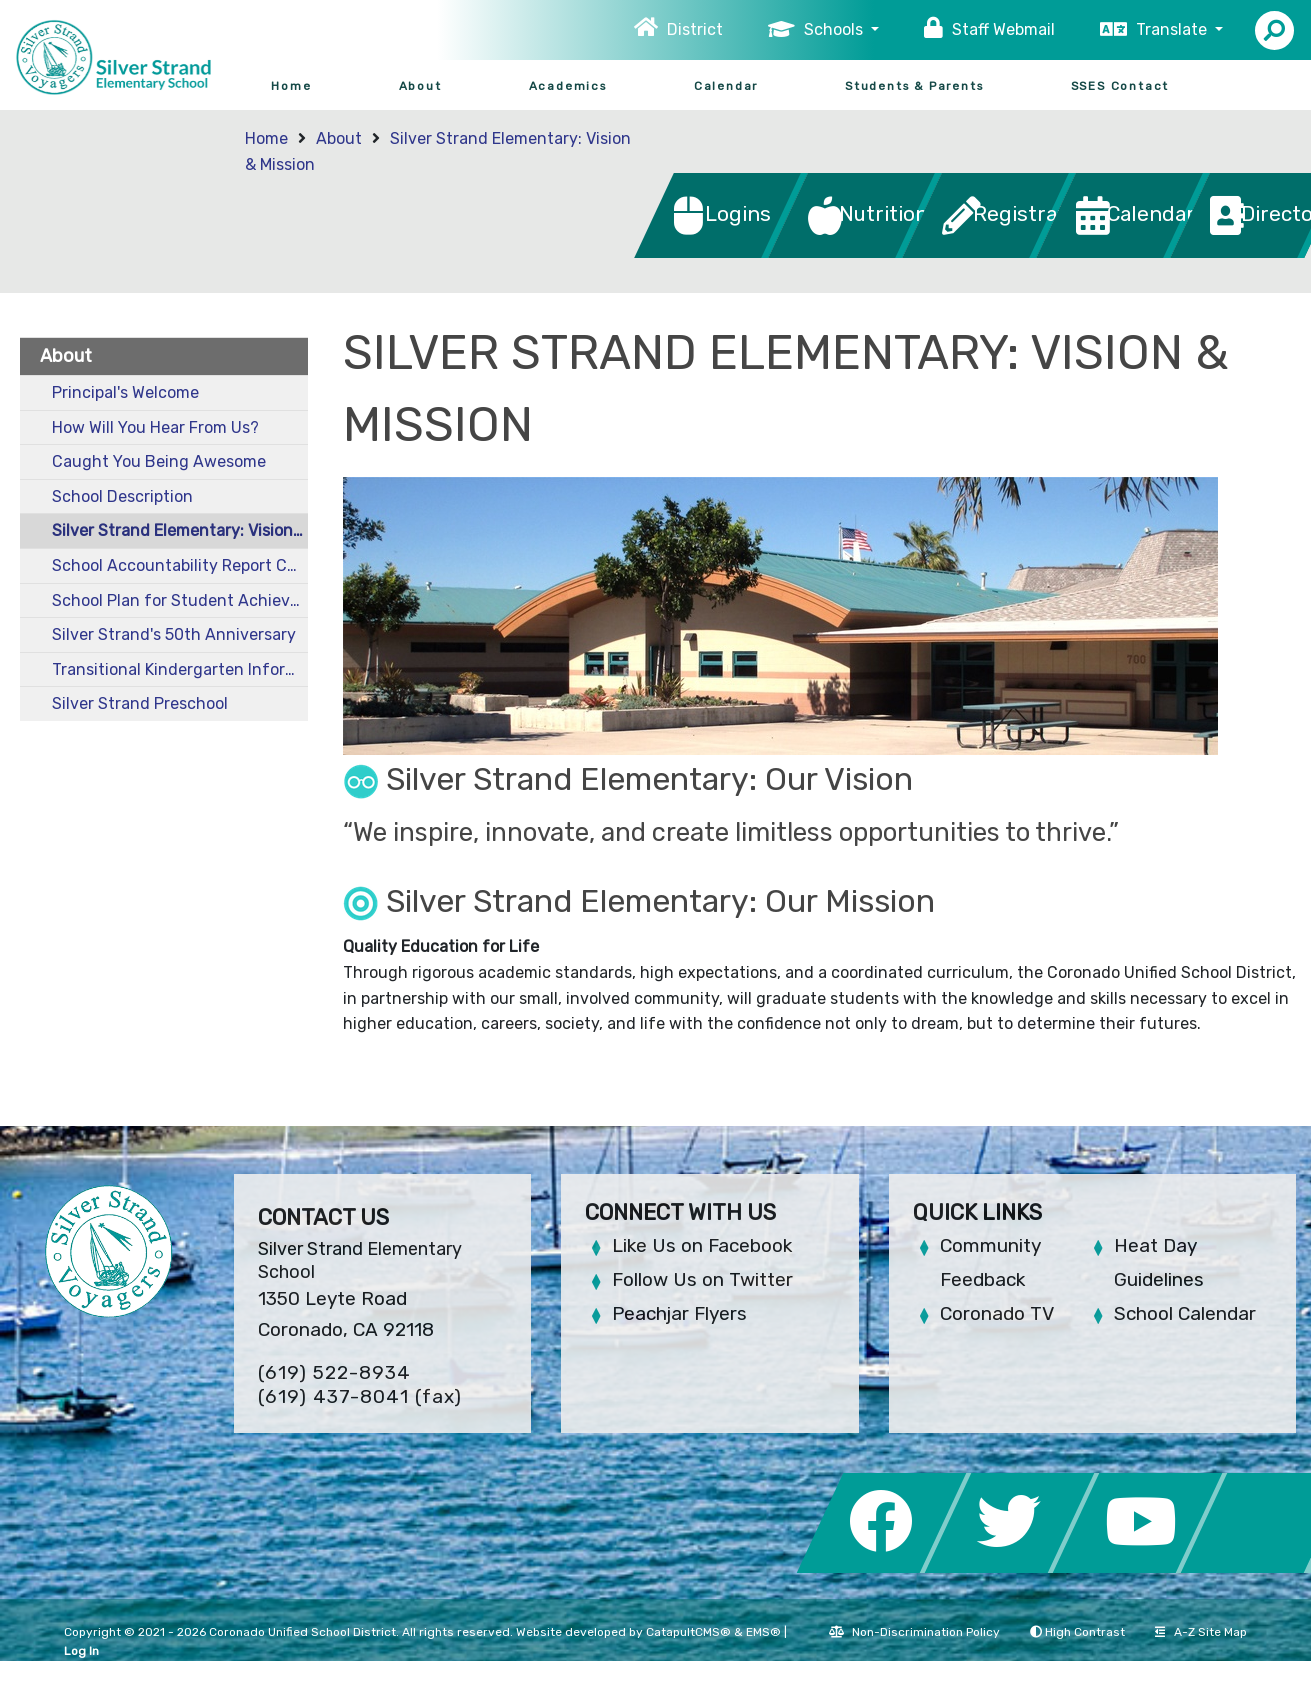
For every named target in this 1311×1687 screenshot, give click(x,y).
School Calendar (1185, 1313)
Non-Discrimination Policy (914, 1632)
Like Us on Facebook (702, 1245)
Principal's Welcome (125, 392)
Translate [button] (1173, 29)
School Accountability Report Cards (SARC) (180, 565)
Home (291, 86)
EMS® (763, 1632)
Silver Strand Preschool (140, 703)
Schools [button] (835, 29)
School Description (122, 496)
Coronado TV (997, 1313)
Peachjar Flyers (679, 1313)
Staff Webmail (1003, 29)
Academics (568, 86)
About (420, 86)
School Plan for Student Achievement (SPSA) (180, 600)
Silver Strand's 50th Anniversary (174, 634)
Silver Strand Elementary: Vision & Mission (180, 530)
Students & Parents (914, 86)
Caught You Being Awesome (159, 461)
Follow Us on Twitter (702, 1279)
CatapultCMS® (688, 1632)
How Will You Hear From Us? (155, 427)
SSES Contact (1120, 86)
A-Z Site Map (1201, 1632)
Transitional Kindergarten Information (180, 669)
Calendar (726, 86)
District (695, 29)
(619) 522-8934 (334, 1372)
